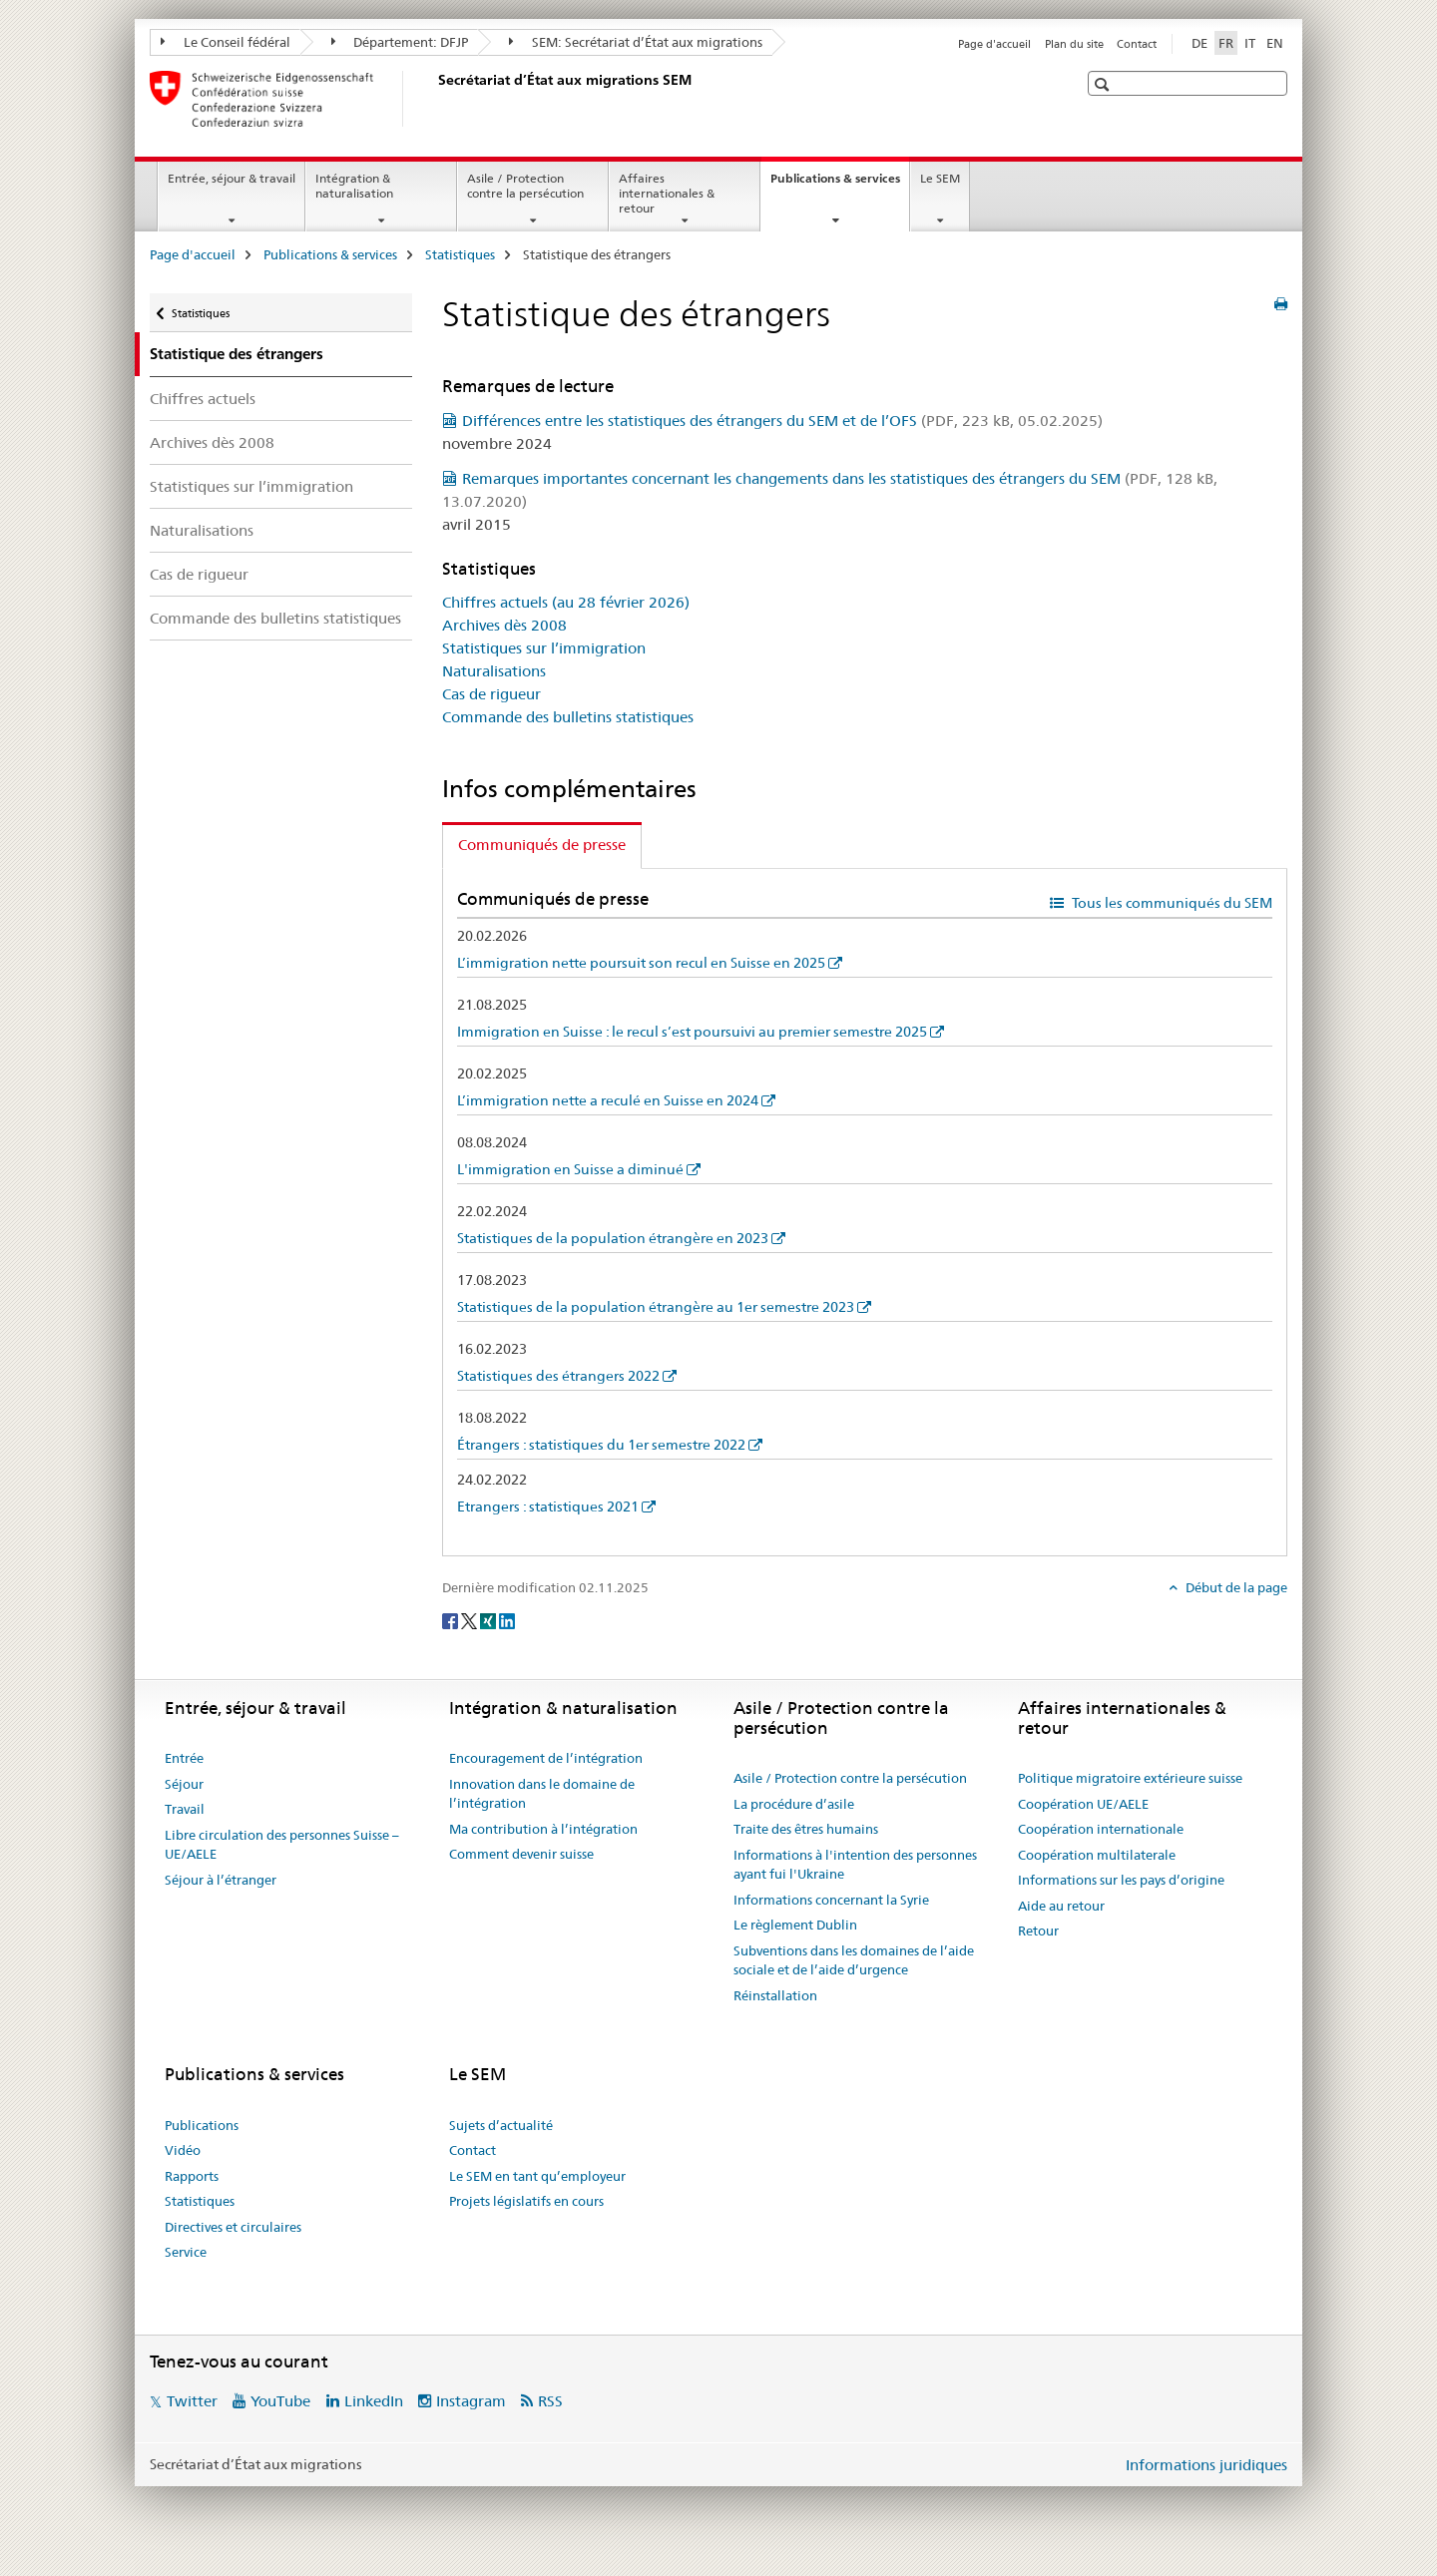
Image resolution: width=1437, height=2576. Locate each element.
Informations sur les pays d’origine (1121, 1880)
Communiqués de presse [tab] (542, 844)
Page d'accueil (994, 44)
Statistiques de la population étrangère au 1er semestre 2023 (655, 1307)
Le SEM (940, 178)
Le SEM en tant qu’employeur (537, 2176)
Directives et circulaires (233, 2227)
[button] (1104, 84)
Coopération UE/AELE (1083, 1804)
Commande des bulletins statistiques (275, 618)
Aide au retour (1061, 1906)
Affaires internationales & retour (667, 193)
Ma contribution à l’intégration (543, 1829)
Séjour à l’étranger (220, 1880)
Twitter (192, 2400)
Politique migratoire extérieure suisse (1130, 1778)
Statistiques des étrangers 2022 (558, 1376)
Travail (185, 1809)
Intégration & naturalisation (354, 186)
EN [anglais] (1274, 43)
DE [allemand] (1199, 43)
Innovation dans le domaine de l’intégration (542, 1794)
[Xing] (489, 1620)
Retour (1038, 1930)
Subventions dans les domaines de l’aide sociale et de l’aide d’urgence (853, 1960)
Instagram (471, 2400)
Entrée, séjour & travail (231, 178)
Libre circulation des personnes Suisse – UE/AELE (282, 1845)
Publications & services (839, 185)
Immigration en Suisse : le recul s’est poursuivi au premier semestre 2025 (692, 1032)
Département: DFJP (400, 42)
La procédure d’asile (793, 1804)
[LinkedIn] (507, 1620)
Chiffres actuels (202, 398)
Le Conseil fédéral (225, 42)
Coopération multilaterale (1097, 1855)
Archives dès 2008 (212, 442)
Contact (1137, 44)
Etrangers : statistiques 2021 (548, 1506)
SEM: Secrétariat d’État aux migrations (635, 42)
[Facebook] (451, 1620)
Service (186, 2252)
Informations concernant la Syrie (831, 1900)
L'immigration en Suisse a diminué (570, 1169)
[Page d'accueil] (434, 99)
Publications (202, 2125)
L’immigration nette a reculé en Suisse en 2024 (607, 1100)
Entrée (184, 1758)
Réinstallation (775, 1995)
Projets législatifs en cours (526, 2201)
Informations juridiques (1206, 2464)
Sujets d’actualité (501, 2125)
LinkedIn (373, 2400)
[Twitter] (470, 1620)
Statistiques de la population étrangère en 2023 (612, 1238)
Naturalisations (201, 530)
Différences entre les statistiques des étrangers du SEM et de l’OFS (782, 420)
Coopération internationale (1101, 1829)
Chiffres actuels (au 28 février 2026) (566, 602)
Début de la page (1235, 1587)
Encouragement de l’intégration (546, 1758)
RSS (550, 2400)
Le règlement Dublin (795, 1924)
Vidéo (183, 2150)
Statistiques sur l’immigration (251, 486)
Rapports (192, 2176)
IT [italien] (1249, 43)
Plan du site (1074, 44)
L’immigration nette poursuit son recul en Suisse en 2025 (641, 963)
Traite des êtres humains (805, 1829)
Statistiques (460, 254)
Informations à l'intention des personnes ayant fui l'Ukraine (855, 1865)
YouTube (280, 2400)
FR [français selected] (1225, 43)
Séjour (184, 1784)
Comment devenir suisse (521, 1854)
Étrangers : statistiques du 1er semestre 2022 (601, 1445)
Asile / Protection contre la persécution (525, 186)
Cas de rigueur (199, 574)
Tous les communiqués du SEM (1170, 903)
